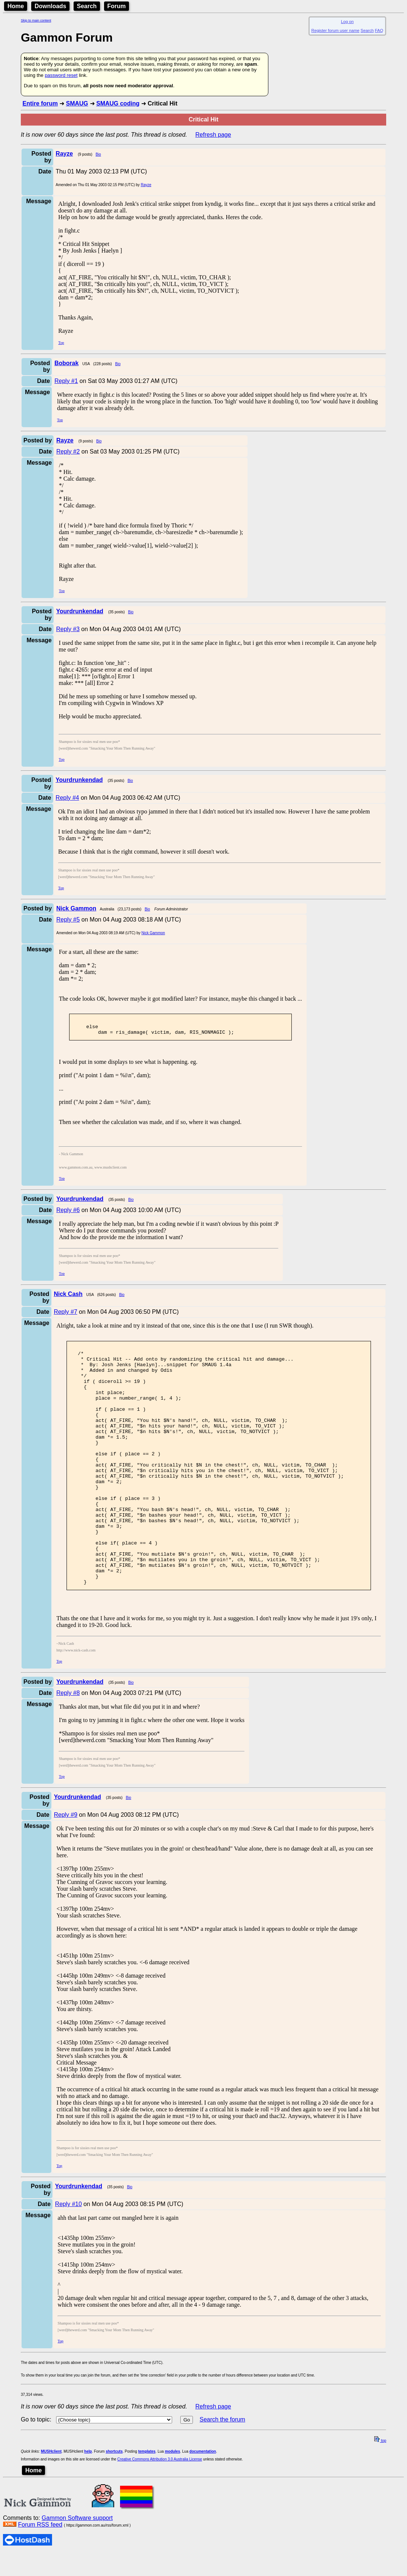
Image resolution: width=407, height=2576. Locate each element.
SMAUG (77, 103)
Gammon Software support (77, 2569)
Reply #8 (68, 1744)
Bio (98, 154)
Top (61, 343)
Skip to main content (36, 20)
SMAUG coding (117, 103)
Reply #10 (68, 2255)
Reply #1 (66, 381)
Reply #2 (68, 451)
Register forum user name (335, 30)
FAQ (379, 30)
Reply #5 (68, 919)
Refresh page (213, 134)
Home (15, 6)
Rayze (146, 185)
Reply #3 (68, 629)
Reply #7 (65, 1315)
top (380, 2492)
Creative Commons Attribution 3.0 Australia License (159, 2510)
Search (87, 6)
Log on (347, 21)
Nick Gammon (153, 933)
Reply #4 (67, 798)
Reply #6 (68, 1213)
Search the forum (222, 2471)
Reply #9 (65, 1866)
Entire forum (40, 103)
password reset (61, 75)
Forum (116, 6)
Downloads (50, 6)
